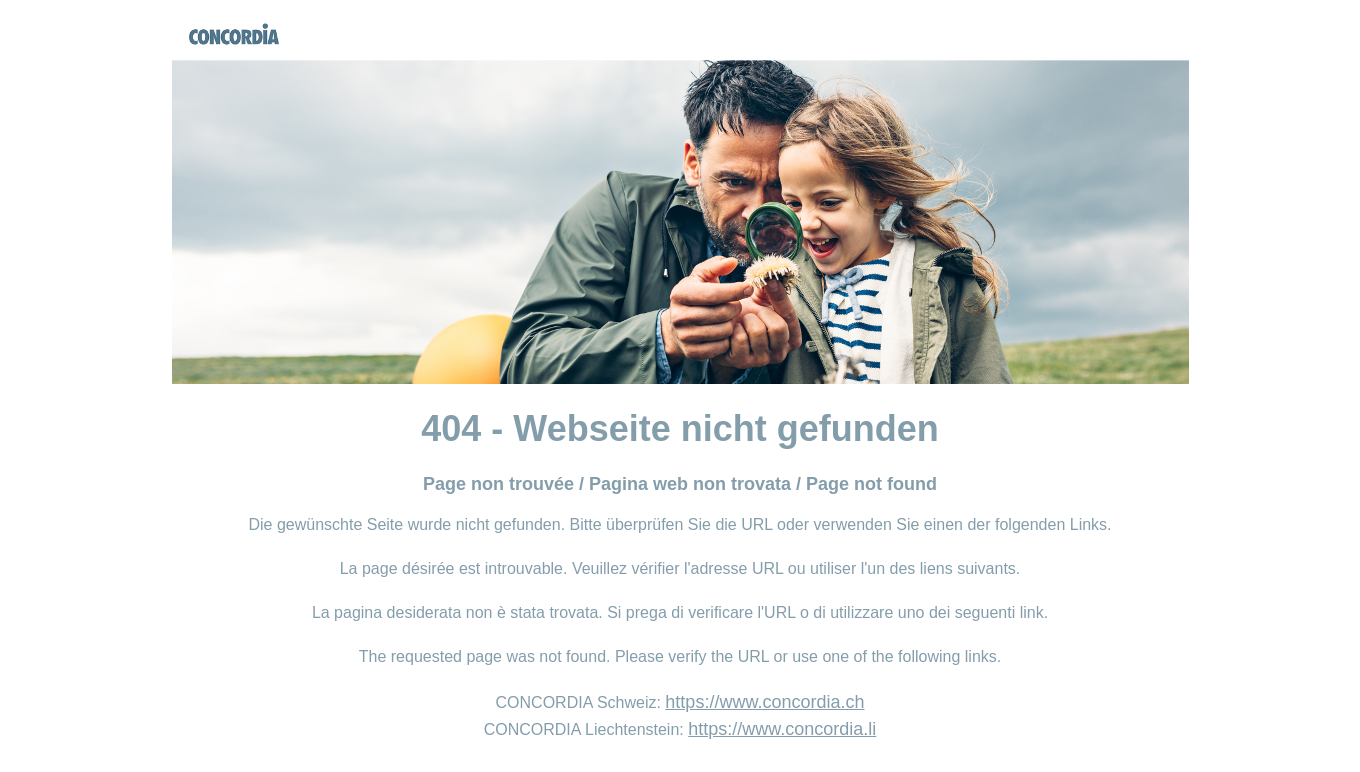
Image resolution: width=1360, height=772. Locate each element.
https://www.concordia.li (782, 729)
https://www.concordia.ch (764, 702)
